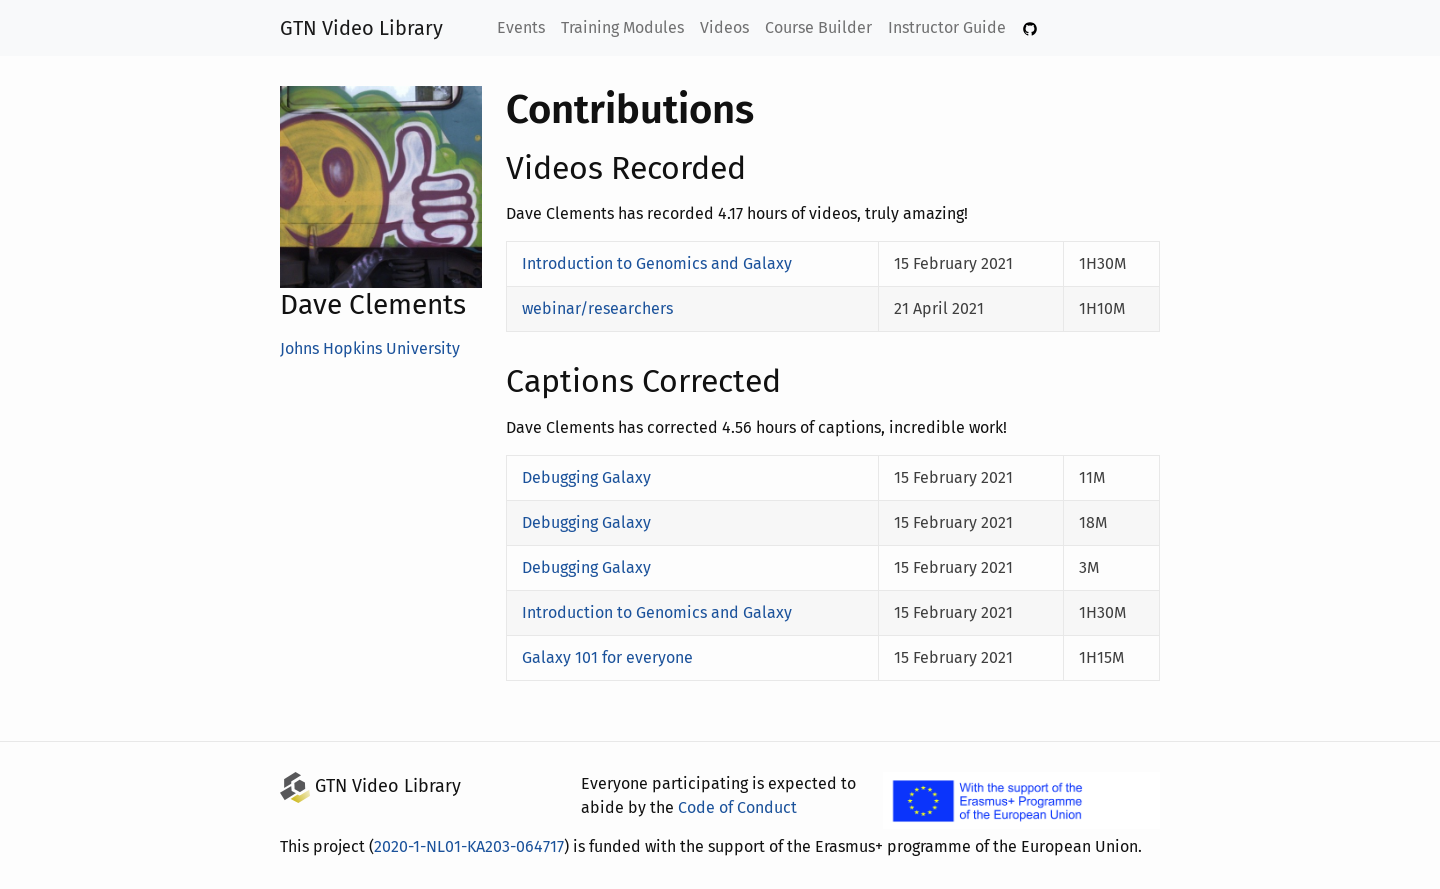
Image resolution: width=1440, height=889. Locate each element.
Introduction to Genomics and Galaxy (653, 263)
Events (523, 27)
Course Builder (820, 27)
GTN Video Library (362, 28)
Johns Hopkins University (370, 348)
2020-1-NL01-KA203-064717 (474, 846)
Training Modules (625, 27)
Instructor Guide (946, 27)
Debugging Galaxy (588, 477)
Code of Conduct (733, 807)
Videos (726, 27)
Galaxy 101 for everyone (609, 657)
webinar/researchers (594, 308)
